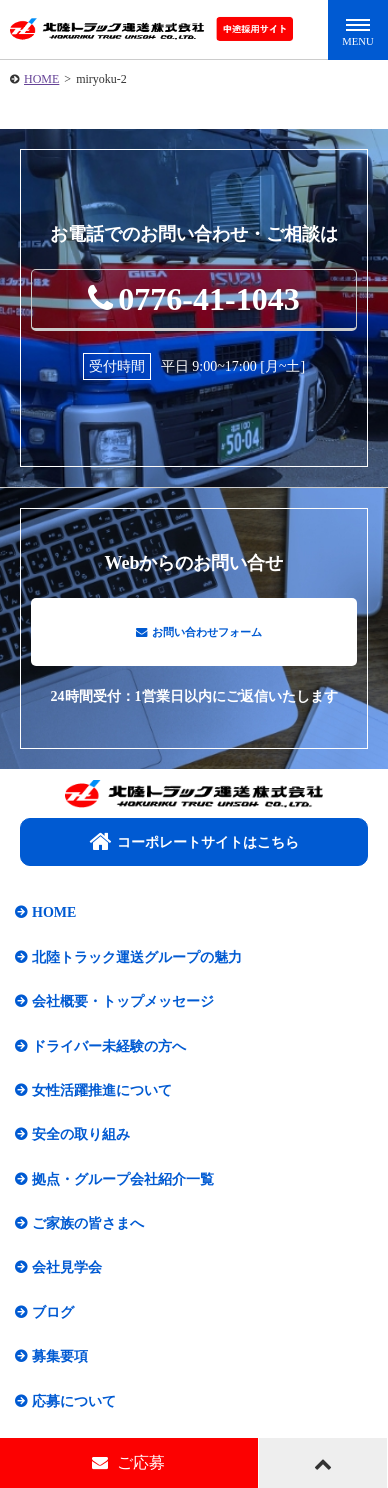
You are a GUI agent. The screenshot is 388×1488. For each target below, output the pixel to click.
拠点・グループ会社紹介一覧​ (123, 1188)
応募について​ (74, 1410)
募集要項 (60, 1366)
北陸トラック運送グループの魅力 (137, 966)
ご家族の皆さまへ (88, 1233)
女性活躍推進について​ (102, 1100)
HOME (41, 79)
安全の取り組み (81, 1144)
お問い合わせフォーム (199, 636)
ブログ (53, 1321)
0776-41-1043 (193, 299)
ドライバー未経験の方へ (109, 1055)
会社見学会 (67, 1277)
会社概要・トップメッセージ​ (123, 1011)
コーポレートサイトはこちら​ (194, 851)
